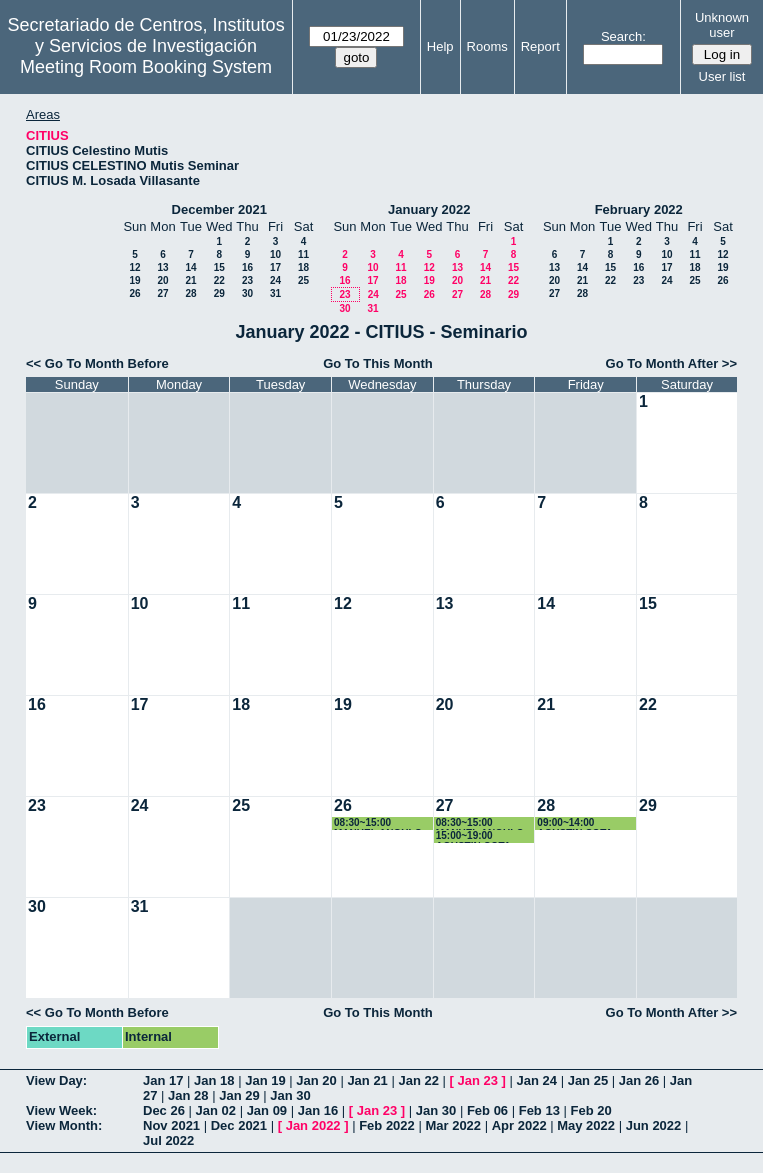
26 (134, 293)
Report (540, 46)
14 (190, 267)
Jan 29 (239, 1095)
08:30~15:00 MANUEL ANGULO (378, 823)
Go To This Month (378, 363)
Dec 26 (164, 1110)
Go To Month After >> (671, 363)
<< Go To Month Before (97, 363)
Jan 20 (316, 1080)
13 (162, 267)
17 (275, 267)
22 (219, 280)
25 (303, 280)
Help (440, 46)
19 (134, 280)
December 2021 (219, 209)
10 (275, 254)
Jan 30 (290, 1095)
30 (247, 293)
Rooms (487, 46)
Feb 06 (487, 1110)
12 (134, 267)
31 (275, 293)
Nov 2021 (171, 1125)
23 (247, 280)
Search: (623, 36)
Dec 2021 (239, 1125)
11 (303, 254)
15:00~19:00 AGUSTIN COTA (473, 836)
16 (247, 267)
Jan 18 (214, 1080)
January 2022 (429, 209)
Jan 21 (367, 1080)
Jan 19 (265, 1080)
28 (190, 293)
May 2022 (586, 1125)
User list (722, 76)
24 (275, 280)
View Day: (56, 1080)
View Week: (61, 1110)
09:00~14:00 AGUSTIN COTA (574, 823)
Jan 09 (267, 1110)
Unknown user (722, 25)
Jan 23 (478, 1080)
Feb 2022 (387, 1125)
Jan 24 (537, 1080)
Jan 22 (418, 1080)
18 (303, 267)
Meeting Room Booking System (146, 67)
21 (190, 280)
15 (219, 267)
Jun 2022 (654, 1125)
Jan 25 (588, 1080)
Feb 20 (591, 1110)
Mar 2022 (453, 1125)
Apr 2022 (519, 1125)
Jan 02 (216, 1110)
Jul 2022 (168, 1140)
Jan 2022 (313, 1125)
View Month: (64, 1125)
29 (219, 293)
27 (162, 293)
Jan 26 (639, 1080)
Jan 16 (318, 1110)
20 (162, 280)
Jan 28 (188, 1095)
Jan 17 (163, 1080)
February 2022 (639, 209)
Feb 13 (539, 1110)
